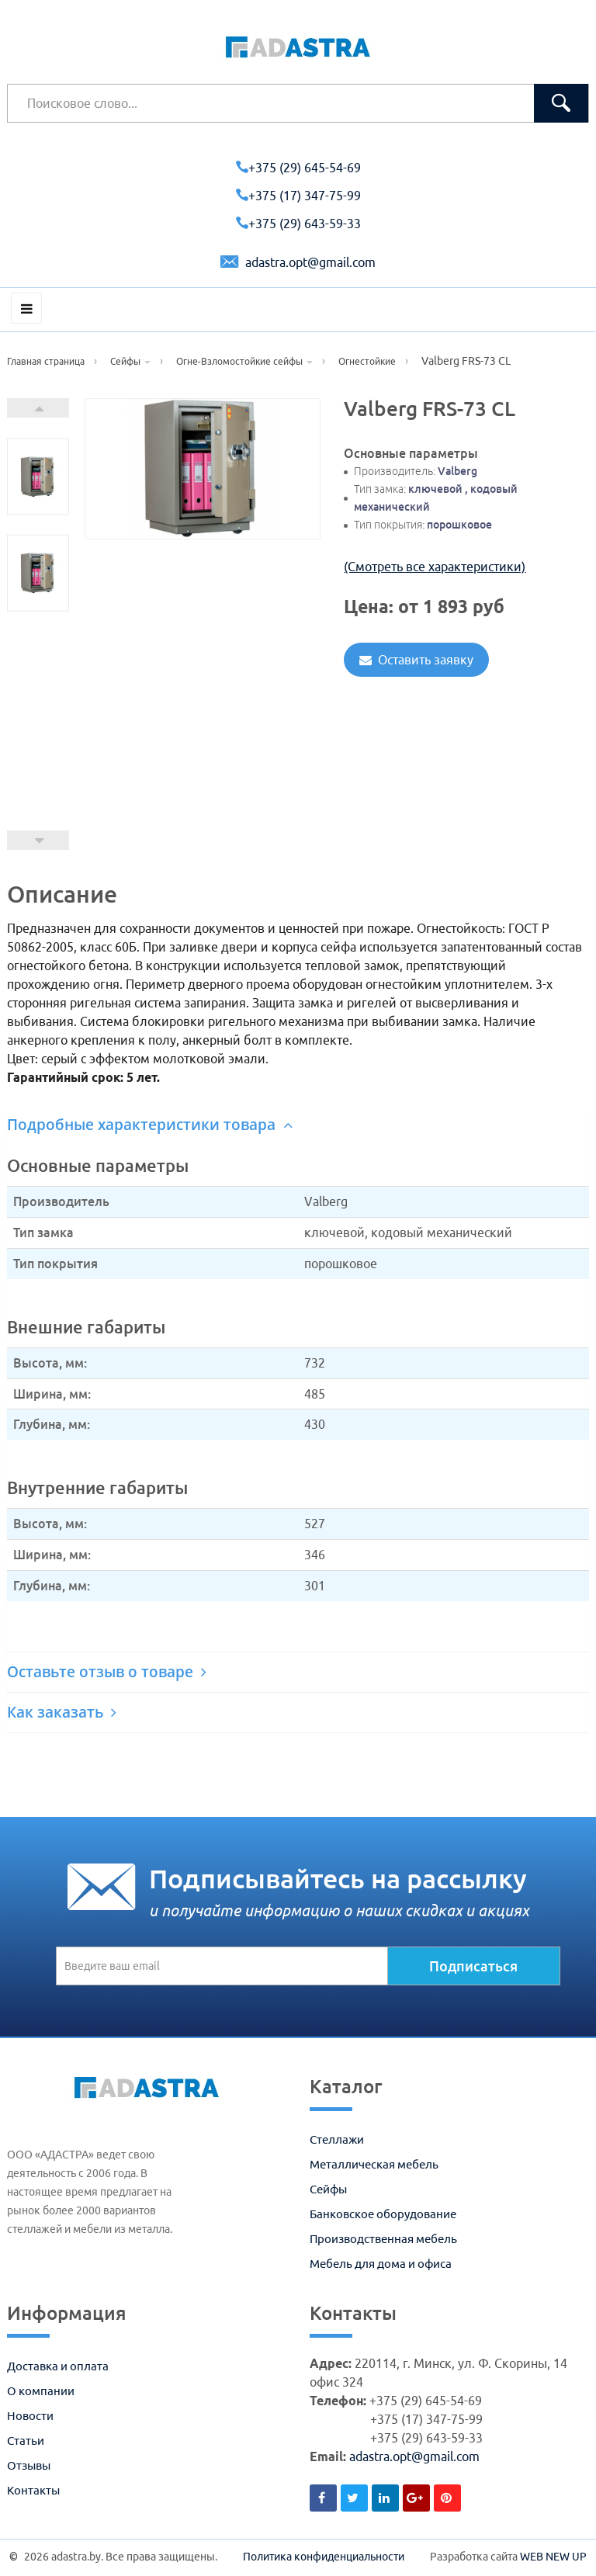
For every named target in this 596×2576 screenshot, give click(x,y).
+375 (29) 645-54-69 (298, 168)
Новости (30, 2415)
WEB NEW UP (553, 2556)
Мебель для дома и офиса (381, 2263)
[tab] (298, 1125)
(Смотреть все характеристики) (434, 567)
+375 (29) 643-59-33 (298, 224)
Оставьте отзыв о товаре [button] (106, 1672)
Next (38, 408)
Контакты (33, 2490)
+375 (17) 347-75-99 (298, 196)
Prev (38, 840)
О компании (40, 2390)
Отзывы (28, 2465)
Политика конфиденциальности (323, 2556)
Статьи (25, 2440)
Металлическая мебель (374, 2164)
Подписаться (473, 1966)
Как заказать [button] (61, 1712)
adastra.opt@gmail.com (298, 262)
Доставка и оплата (58, 2366)
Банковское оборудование (383, 2214)
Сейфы (328, 2189)
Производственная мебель (383, 2238)
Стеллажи (337, 2139)
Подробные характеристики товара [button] (150, 1125)
